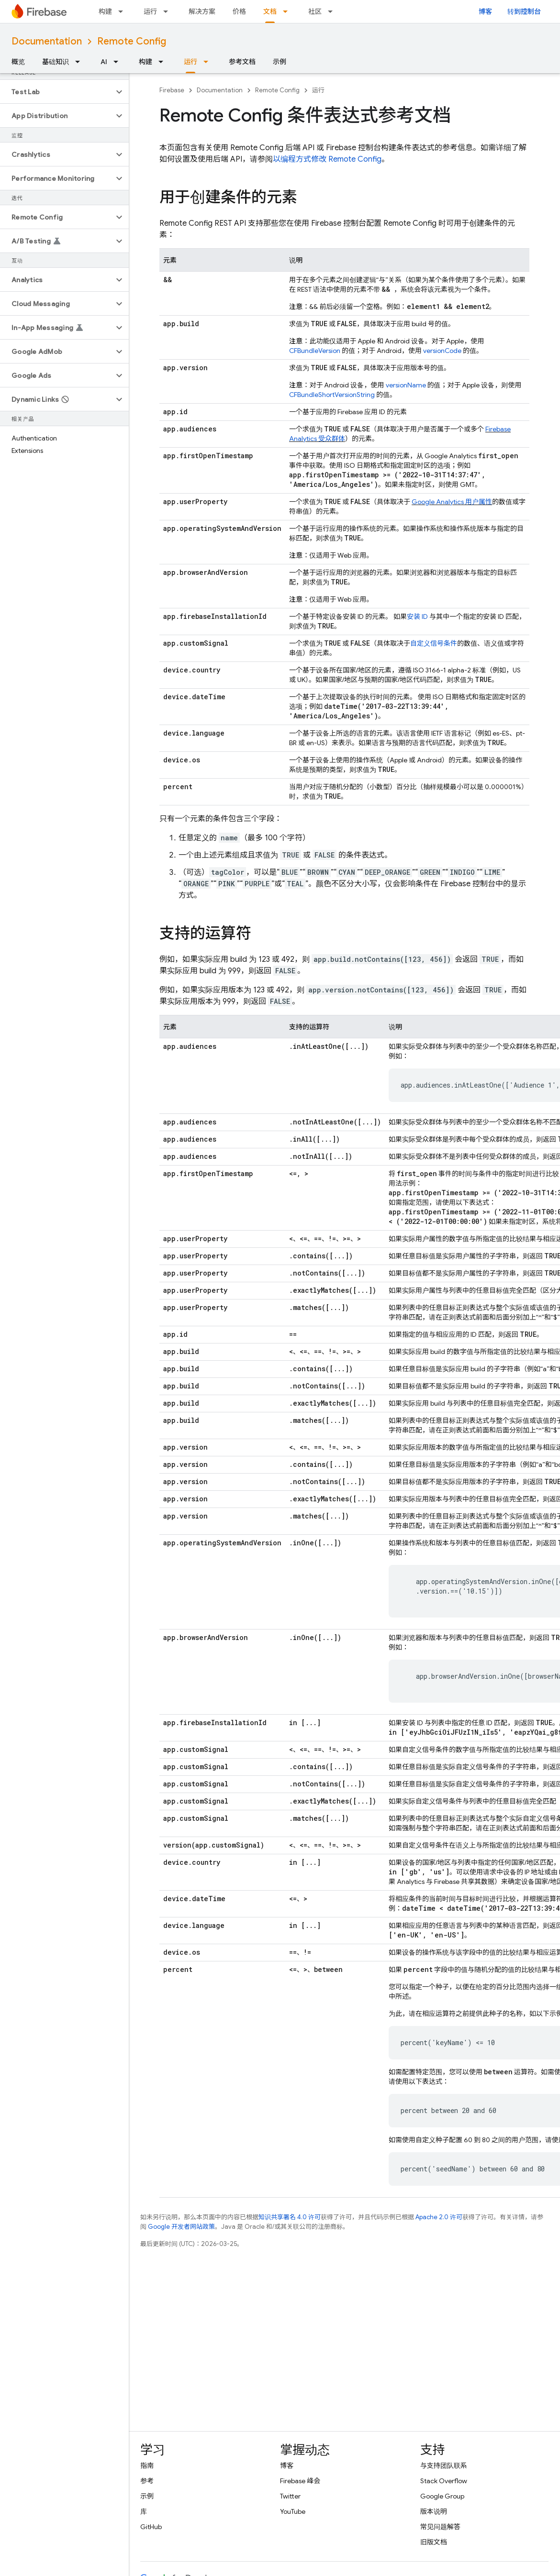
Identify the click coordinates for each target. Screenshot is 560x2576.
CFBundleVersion (314, 350)
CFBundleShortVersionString (332, 394)
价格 (239, 11)
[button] (56, 92)
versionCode (442, 350)
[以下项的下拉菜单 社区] (333, 11)
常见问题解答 (440, 2526)
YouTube (292, 2511)
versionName (406, 385)
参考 (147, 2481)
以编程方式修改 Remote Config (327, 159)
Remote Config (131, 41)
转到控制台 (524, 11)
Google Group (442, 2496)
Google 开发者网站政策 (181, 2227)
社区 (315, 11)
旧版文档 (433, 2542)
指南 (147, 2465)
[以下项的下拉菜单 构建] (123, 11)
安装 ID (417, 616)
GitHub (151, 2526)
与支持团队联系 (443, 2465)
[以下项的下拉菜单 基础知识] (80, 61)
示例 (279, 61)
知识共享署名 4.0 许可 (289, 2217)
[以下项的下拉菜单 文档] (288, 11)
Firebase (171, 90)
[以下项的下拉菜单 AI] (118, 61)
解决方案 (202, 11)
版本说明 (433, 2511)
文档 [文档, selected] (270, 11)
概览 (18, 61)
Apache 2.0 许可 (438, 2217)
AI (104, 61)
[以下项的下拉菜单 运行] (168, 11)
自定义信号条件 (433, 643)
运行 (150, 11)
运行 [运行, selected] (190, 61)
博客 (485, 11)
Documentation (46, 41)
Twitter (290, 2496)
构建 (105, 11)
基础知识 (55, 61)
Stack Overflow (443, 2481)
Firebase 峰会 (300, 2481)
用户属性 (452, 501)
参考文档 (242, 61)
